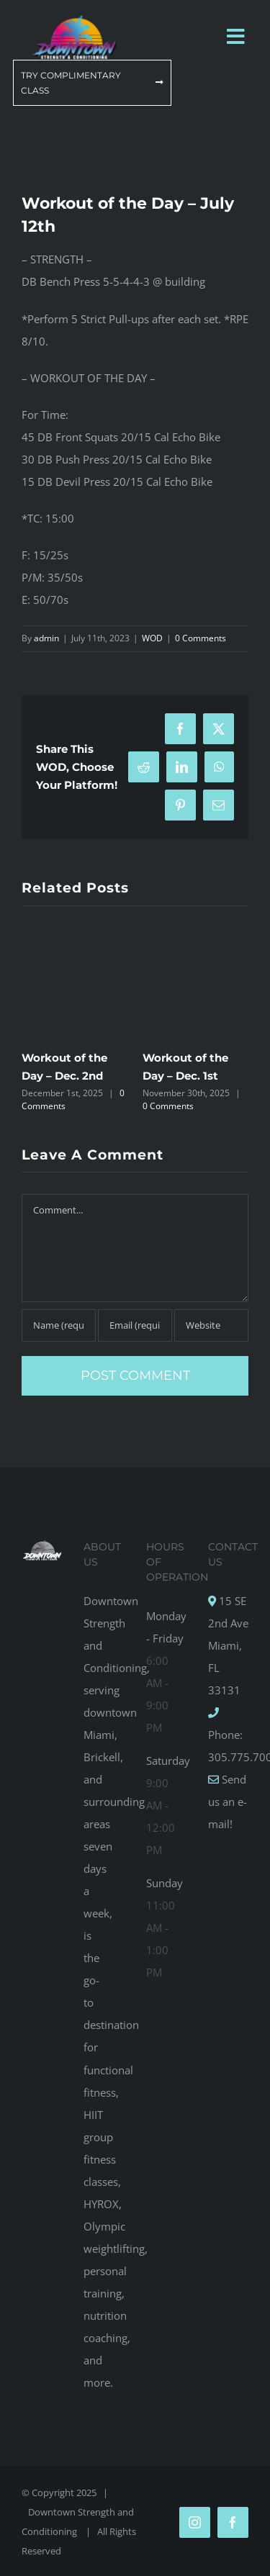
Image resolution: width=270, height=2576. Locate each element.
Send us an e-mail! (227, 1801)
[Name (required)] (59, 1325)
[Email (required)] (135, 1325)
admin (46, 638)
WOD (152, 638)
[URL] (211, 1325)
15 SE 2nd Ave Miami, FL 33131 (228, 1645)
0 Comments (200, 638)
